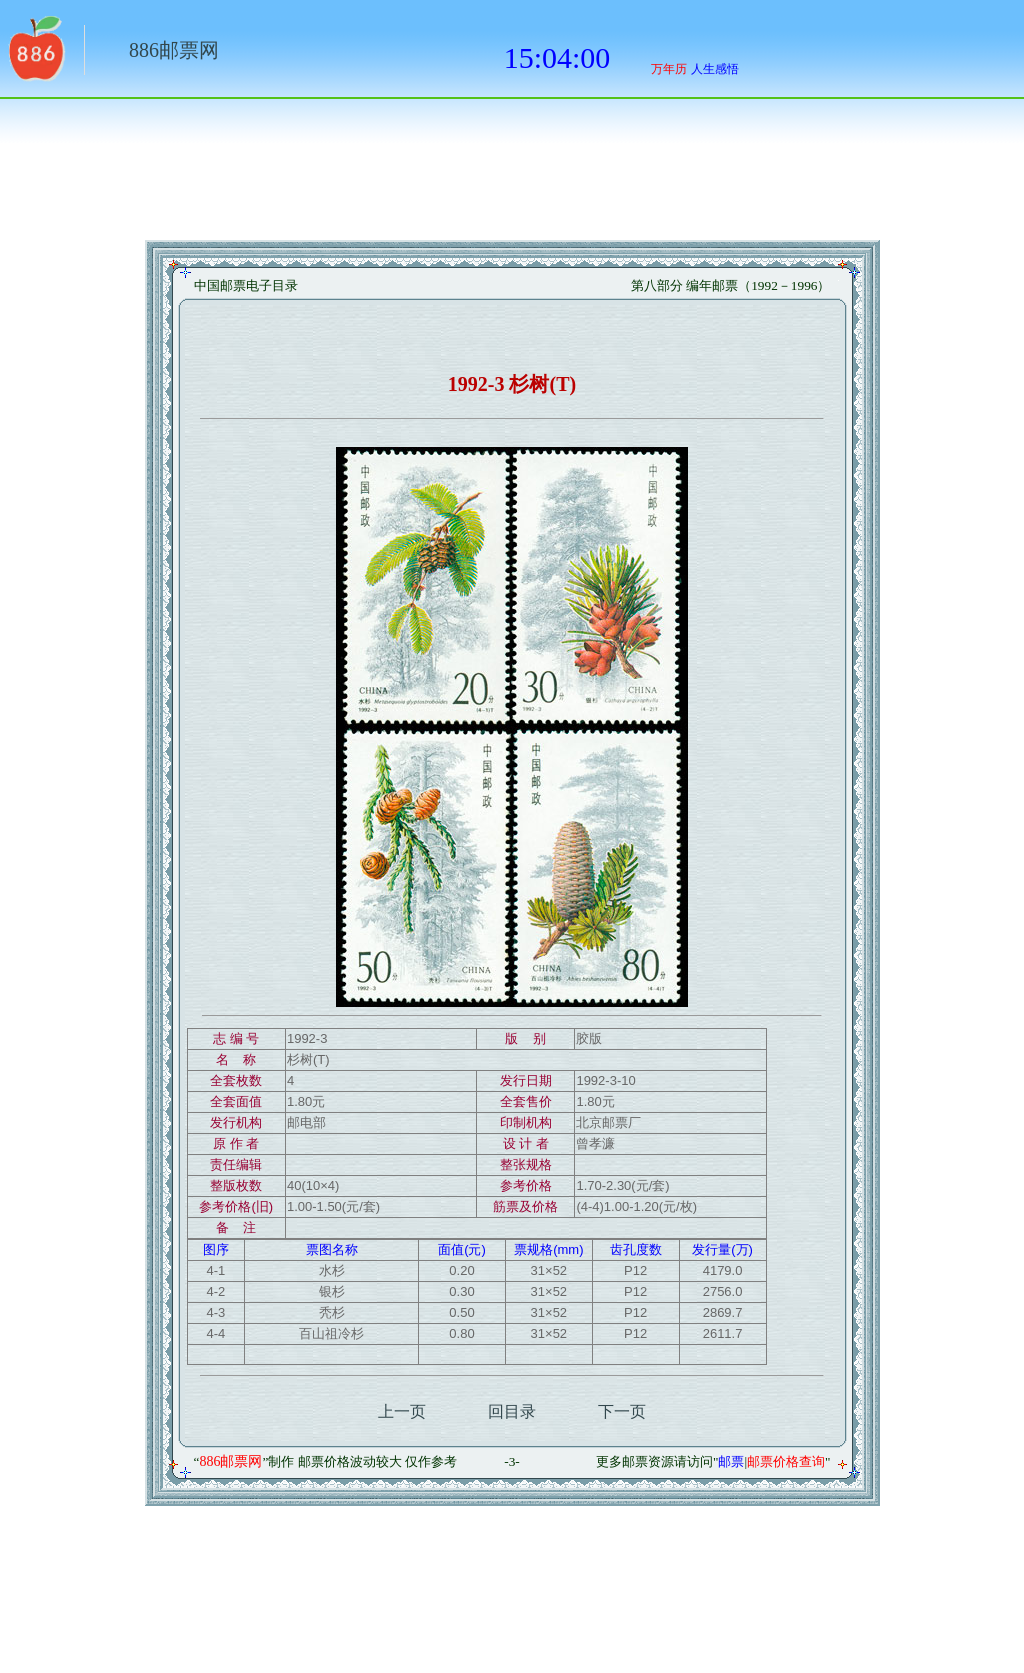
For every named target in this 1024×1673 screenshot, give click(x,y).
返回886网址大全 (35, 55)
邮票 (731, 1461)
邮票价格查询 (786, 1461)
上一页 (402, 1411)
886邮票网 (174, 50)
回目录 (512, 1411)
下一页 (622, 1411)
